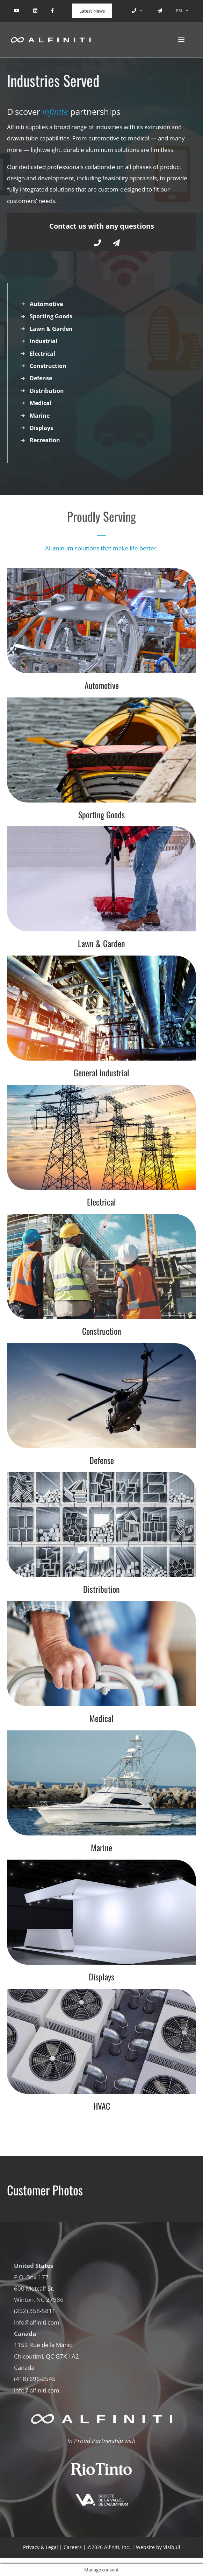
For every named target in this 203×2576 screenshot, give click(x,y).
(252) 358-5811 (35, 2311)
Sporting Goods (51, 316)
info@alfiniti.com (36, 2322)
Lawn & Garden (51, 329)
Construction (48, 366)
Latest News (92, 11)
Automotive (46, 304)
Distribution (47, 391)
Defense (41, 378)
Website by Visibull (158, 2547)
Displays (41, 428)
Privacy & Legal (40, 2547)
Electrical (42, 353)
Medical (40, 403)
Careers (73, 2547)
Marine (40, 415)
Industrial (43, 341)
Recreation (45, 440)
